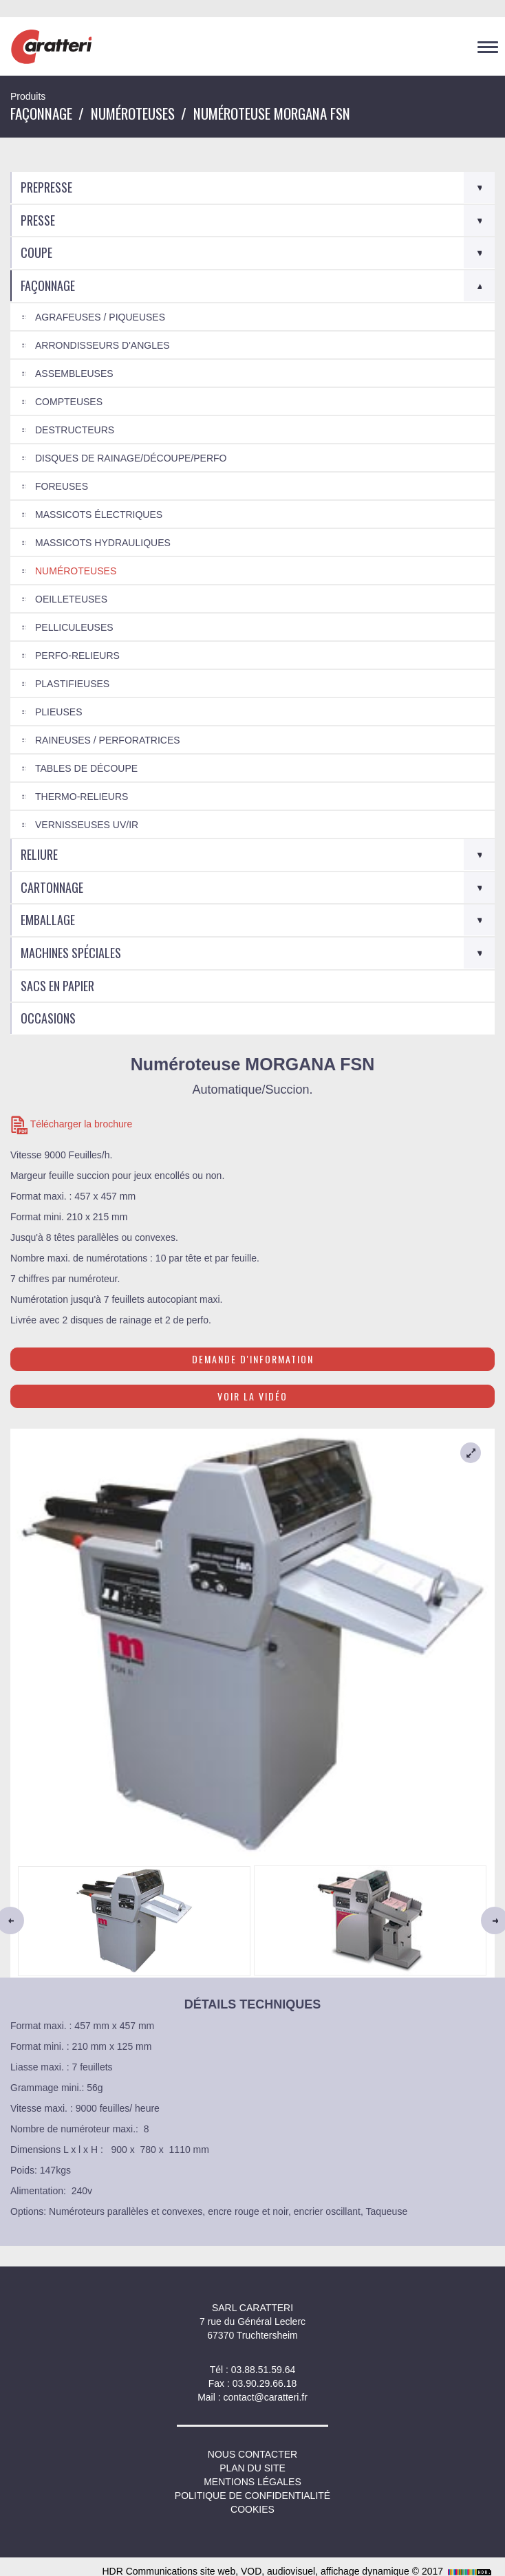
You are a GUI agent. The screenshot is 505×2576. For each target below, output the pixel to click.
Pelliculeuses (74, 627)
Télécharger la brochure (71, 1125)
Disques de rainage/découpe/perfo (131, 458)
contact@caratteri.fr (265, 2397)
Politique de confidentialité (252, 2495)
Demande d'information (253, 1359)
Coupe (36, 252)
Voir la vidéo (252, 1396)
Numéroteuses (133, 113)
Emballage (48, 920)
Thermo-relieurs (81, 796)
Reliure (39, 854)
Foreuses (61, 486)
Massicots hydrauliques (103, 542)
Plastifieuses (72, 683)
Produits (27, 96)
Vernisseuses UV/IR (86, 824)
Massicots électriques (98, 514)
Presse (38, 220)
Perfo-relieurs (77, 655)
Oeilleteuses (71, 599)
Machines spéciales (71, 953)
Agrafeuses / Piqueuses (100, 317)
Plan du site (252, 2468)
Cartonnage (52, 887)
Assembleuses (74, 373)
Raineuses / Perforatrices (107, 740)
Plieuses (58, 711)
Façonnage (41, 113)
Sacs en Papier (57, 986)
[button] (46, 1920)
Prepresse (46, 187)
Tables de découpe (86, 768)
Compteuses (69, 401)
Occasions (48, 1018)
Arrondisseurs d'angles (102, 345)
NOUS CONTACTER (252, 2454)
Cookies (252, 2509)
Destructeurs (74, 429)
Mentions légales (252, 2481)
